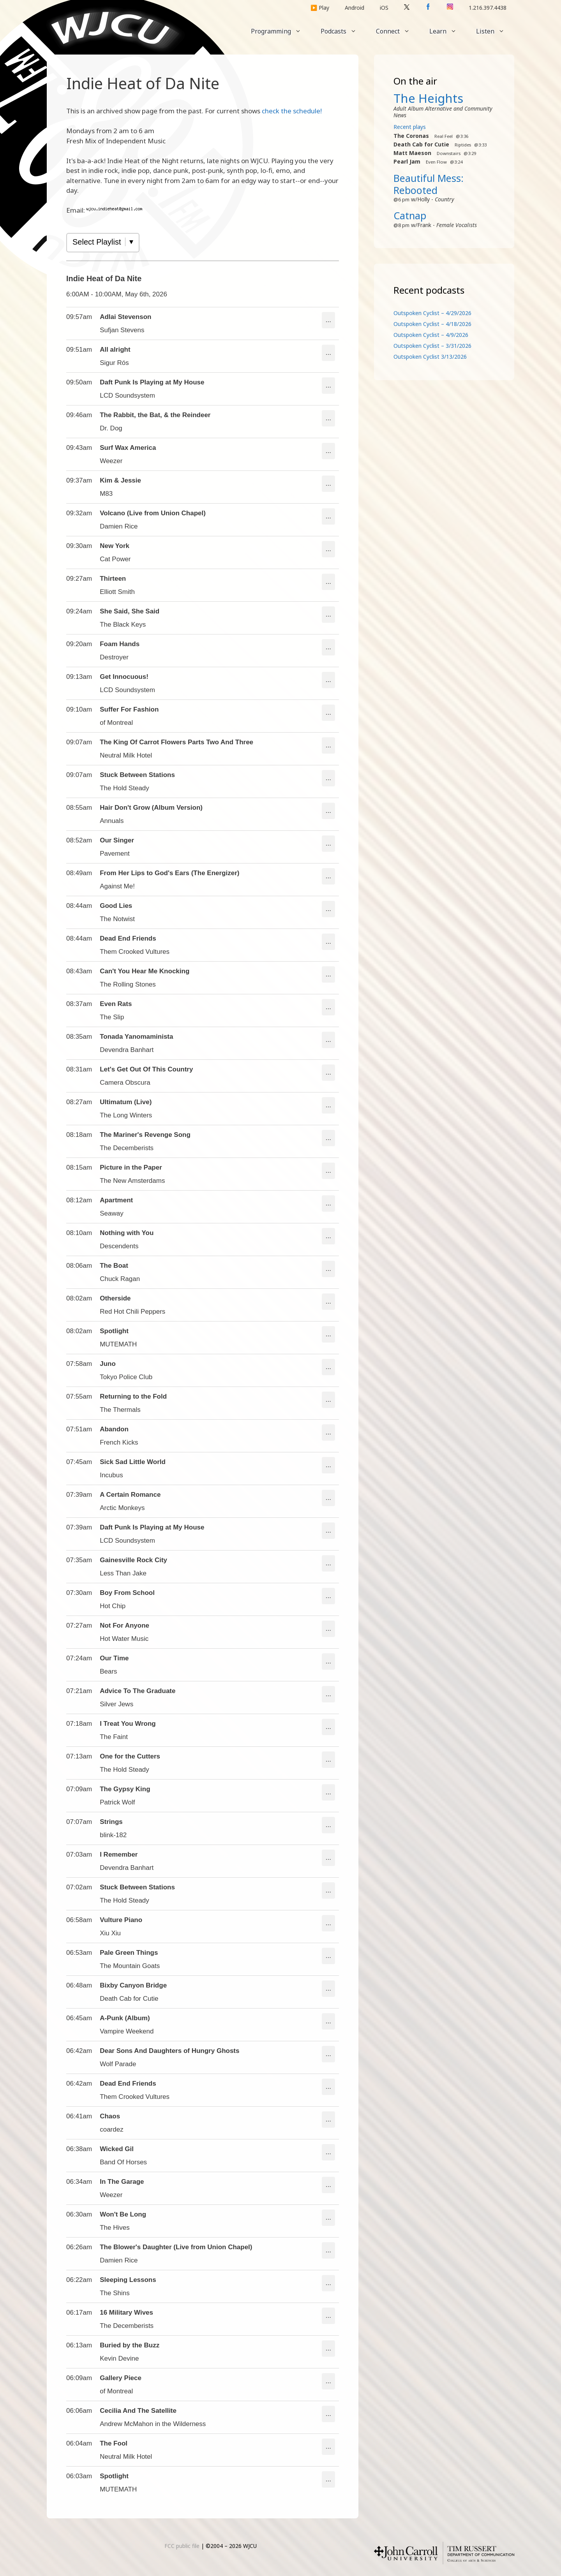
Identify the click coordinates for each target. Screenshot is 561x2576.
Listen (495, 31)
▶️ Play (319, 7)
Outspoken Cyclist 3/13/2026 (430, 356)
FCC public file (181, 2546)
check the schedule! (292, 110)
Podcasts (343, 31)
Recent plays (409, 126)
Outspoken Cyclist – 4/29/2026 (432, 313)
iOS (384, 7)
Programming (281, 31)
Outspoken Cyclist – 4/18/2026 (432, 324)
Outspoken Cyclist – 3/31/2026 (432, 345)
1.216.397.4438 (487, 7)
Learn (447, 31)
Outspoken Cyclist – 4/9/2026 (430, 334)
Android (354, 7)
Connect (398, 31)
